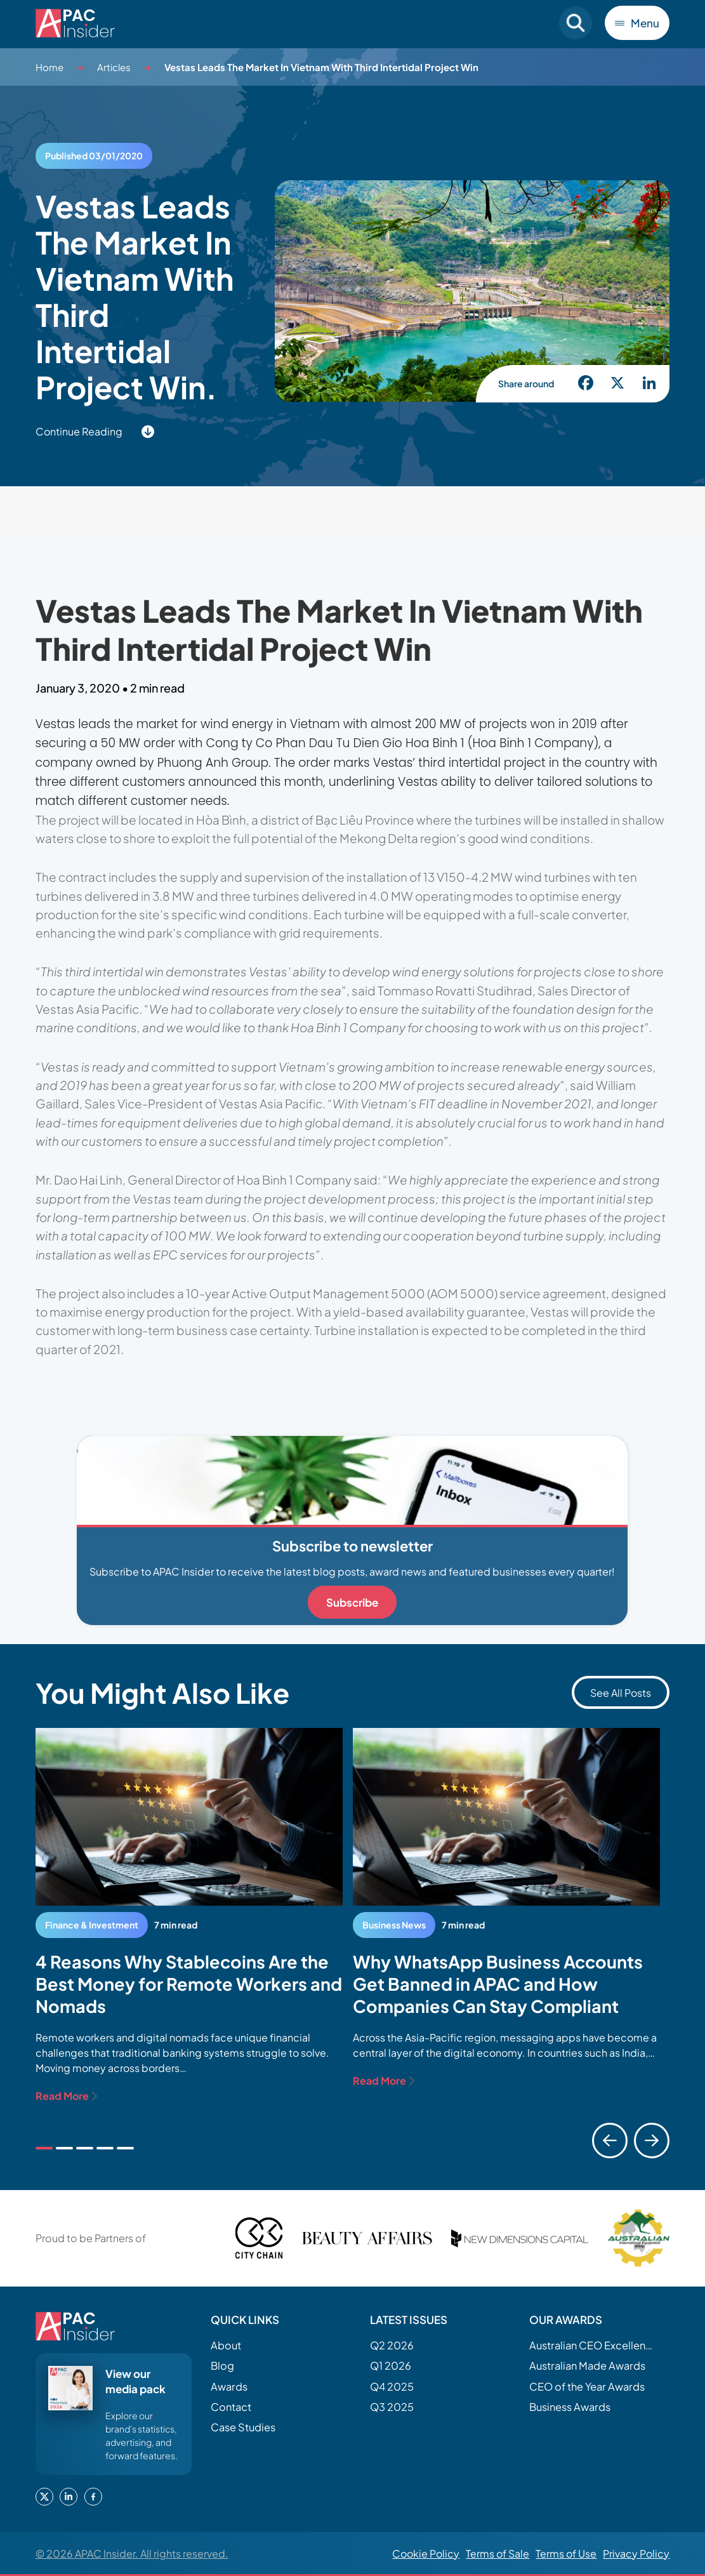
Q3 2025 (392, 2406)
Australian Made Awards (587, 2365)
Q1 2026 (390, 2365)
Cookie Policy (425, 2553)
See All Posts (620, 1692)
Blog (222, 2365)
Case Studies (243, 2427)
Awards (229, 2386)
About (226, 2345)
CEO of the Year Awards (587, 2386)
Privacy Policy (636, 2553)
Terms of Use (566, 2553)
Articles (114, 67)
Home (49, 67)
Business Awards (569, 2406)
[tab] (44, 2148)
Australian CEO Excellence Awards (592, 2345)
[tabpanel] (189, 1916)
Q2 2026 (392, 2345)
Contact (231, 2406)
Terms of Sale (497, 2553)
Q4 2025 (392, 2386)
